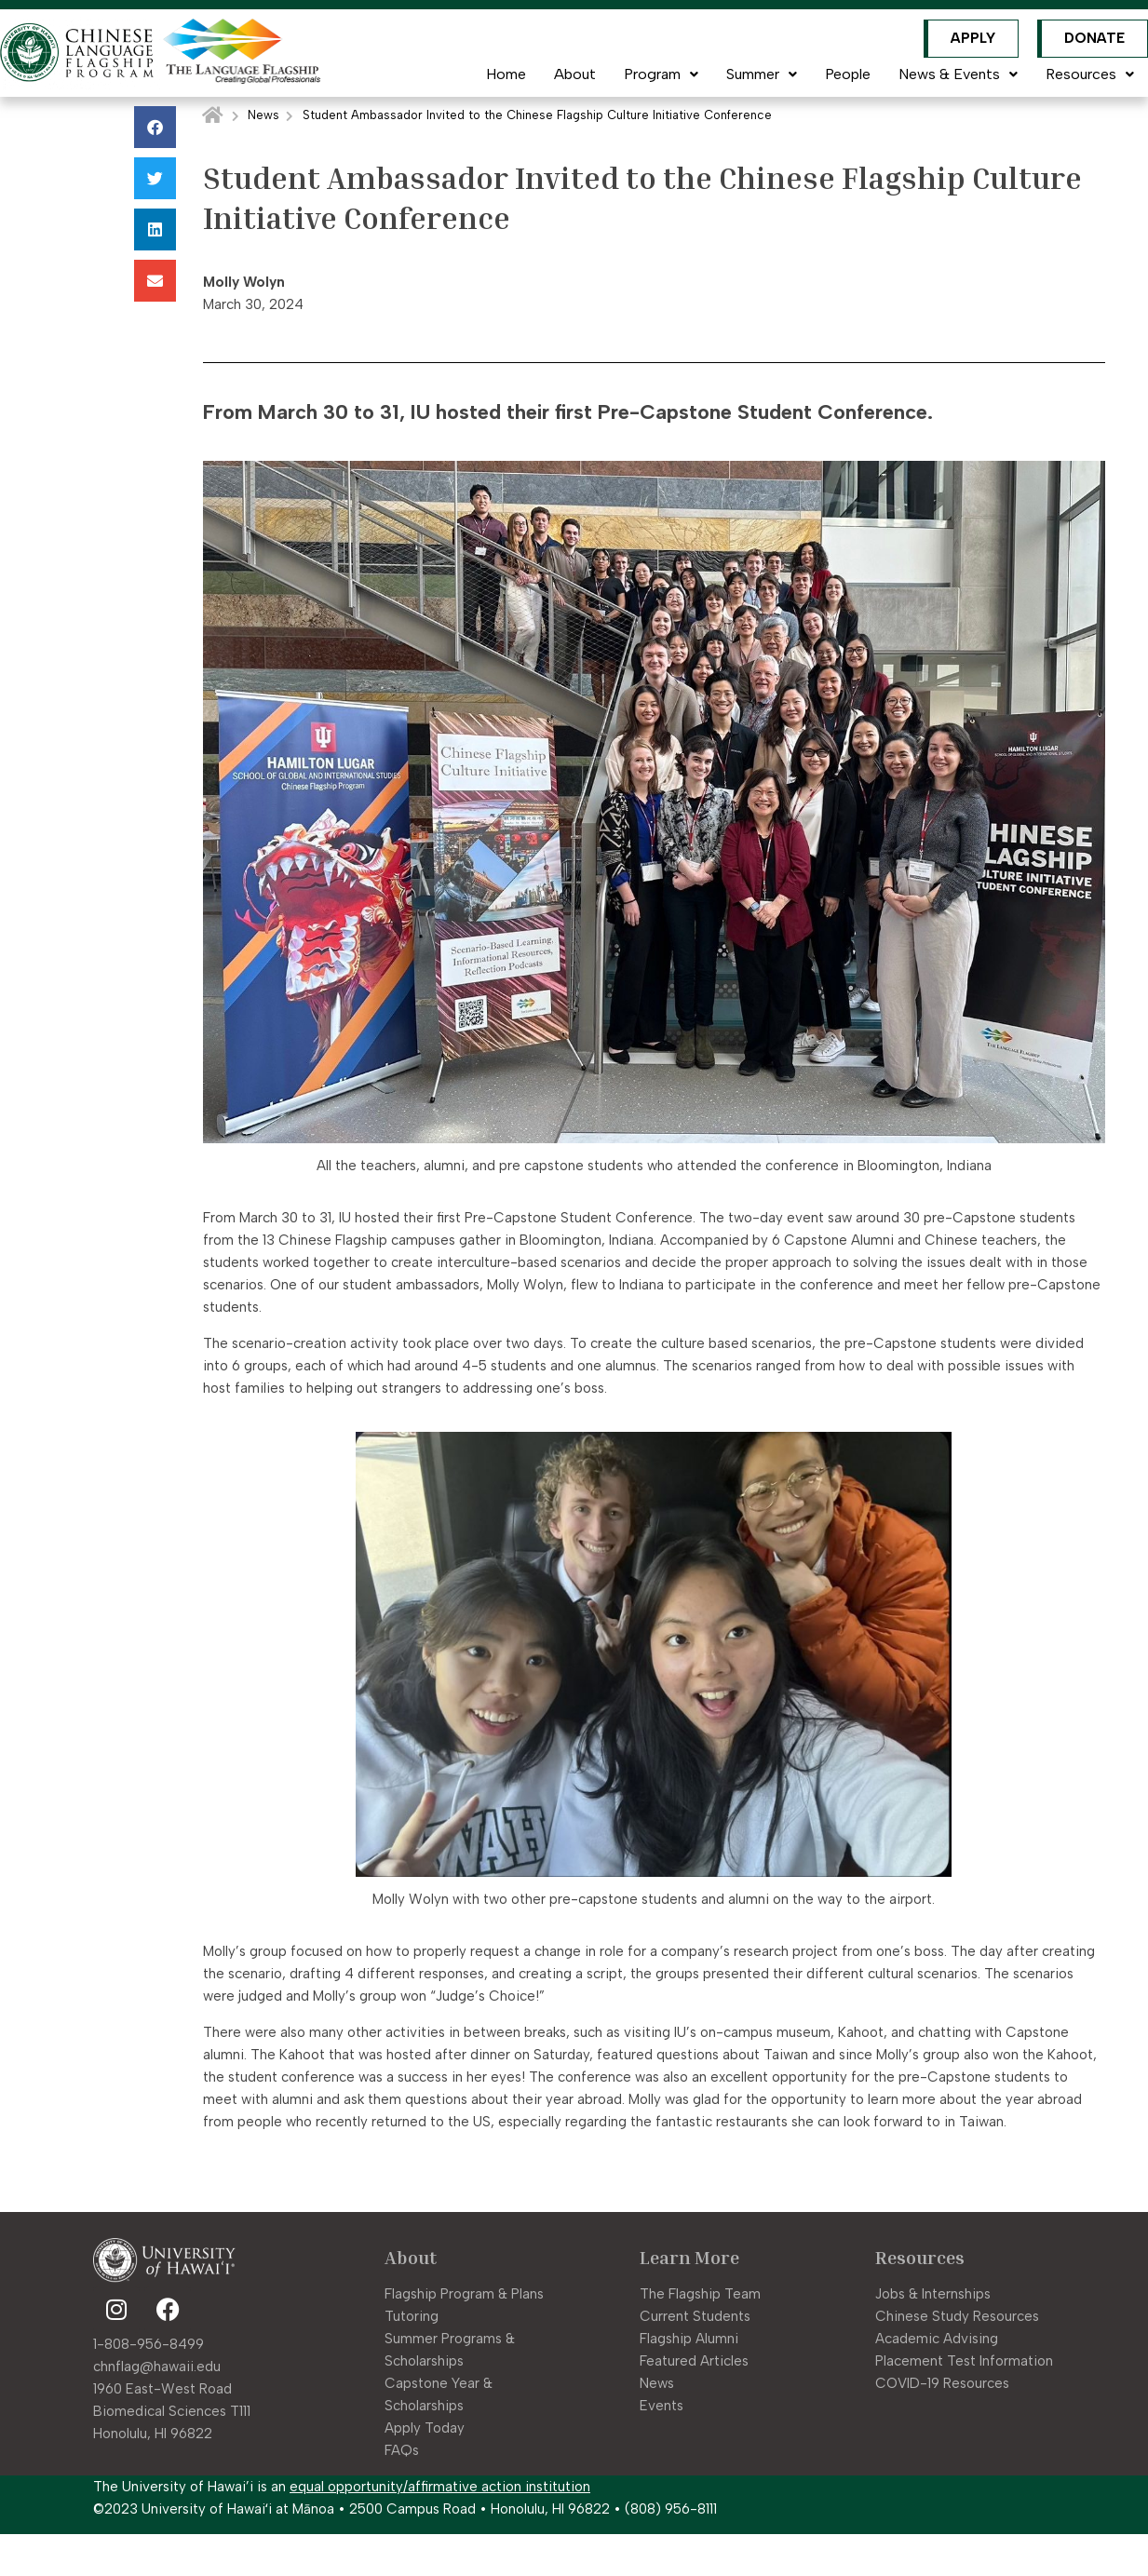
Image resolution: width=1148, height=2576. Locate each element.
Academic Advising (936, 2338)
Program (661, 74)
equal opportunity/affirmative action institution (440, 2486)
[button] (155, 127)
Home (506, 74)
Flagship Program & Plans (464, 2294)
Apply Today (425, 2428)
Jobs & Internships (933, 2294)
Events (661, 2405)
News (263, 115)
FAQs (402, 2450)
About (575, 74)
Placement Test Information (964, 2361)
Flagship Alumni (689, 2338)
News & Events (958, 74)
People (848, 74)
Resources (1090, 74)
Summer (761, 74)
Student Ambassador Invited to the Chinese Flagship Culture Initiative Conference (537, 115)
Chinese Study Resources (957, 2316)
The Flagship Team (700, 2294)
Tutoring (412, 2316)
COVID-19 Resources (942, 2383)
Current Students (695, 2316)
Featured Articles (694, 2361)
